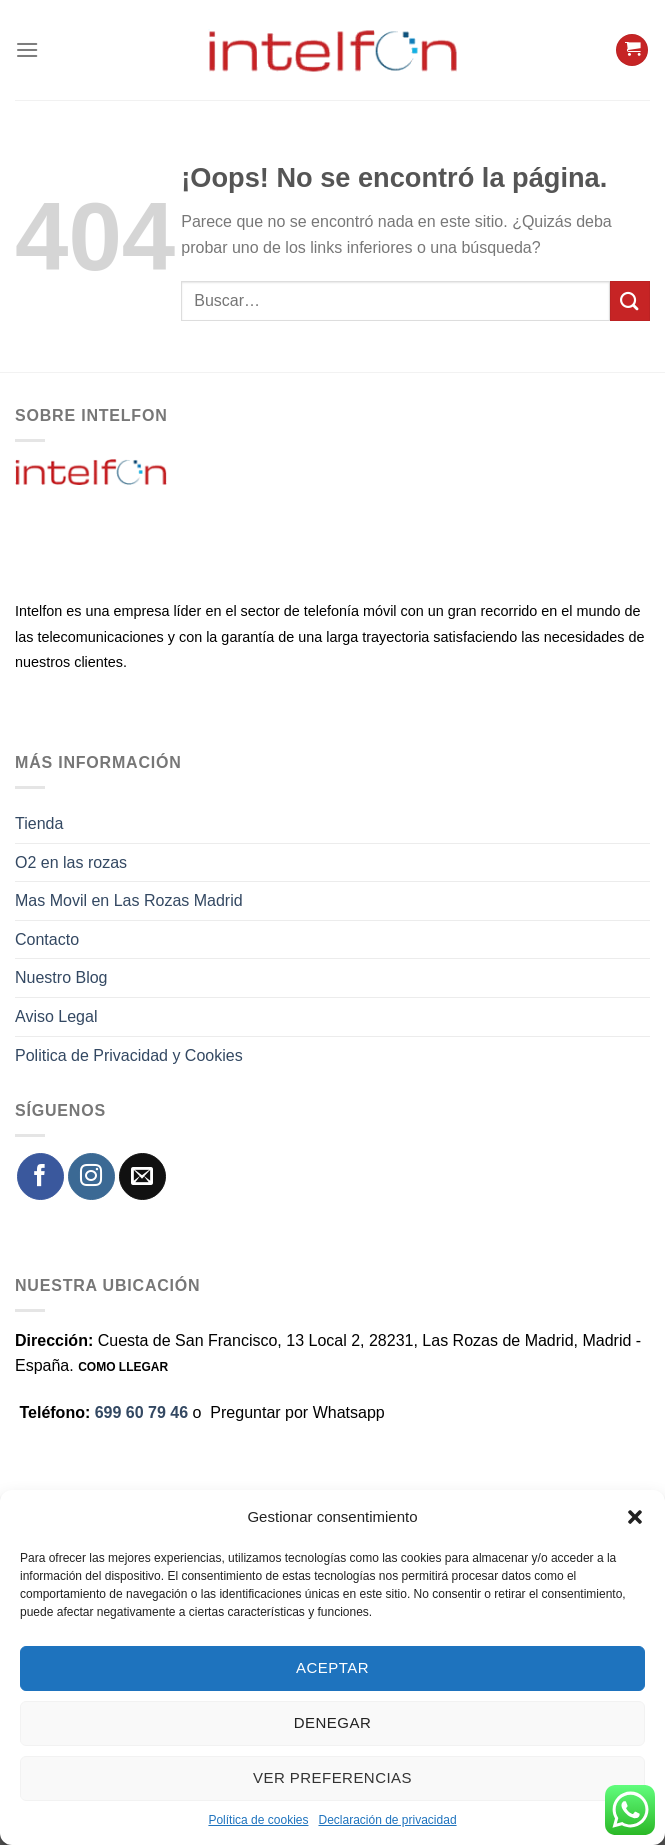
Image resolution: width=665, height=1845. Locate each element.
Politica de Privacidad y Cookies (129, 1055)
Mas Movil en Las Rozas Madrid (129, 900)
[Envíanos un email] (142, 1176)
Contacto (47, 939)
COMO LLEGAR (123, 1367)
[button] (635, 1517)
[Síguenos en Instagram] (91, 1176)
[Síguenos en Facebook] (40, 1176)
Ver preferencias (332, 1777)
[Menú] (27, 49)
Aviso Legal (56, 1016)
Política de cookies (258, 1820)
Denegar (332, 1722)
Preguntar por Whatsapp (297, 1412)
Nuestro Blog (61, 977)
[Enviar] (630, 300)
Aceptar (332, 1667)
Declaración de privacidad (387, 1820)
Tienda (39, 823)
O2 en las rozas (71, 862)
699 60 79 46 (141, 1412)
